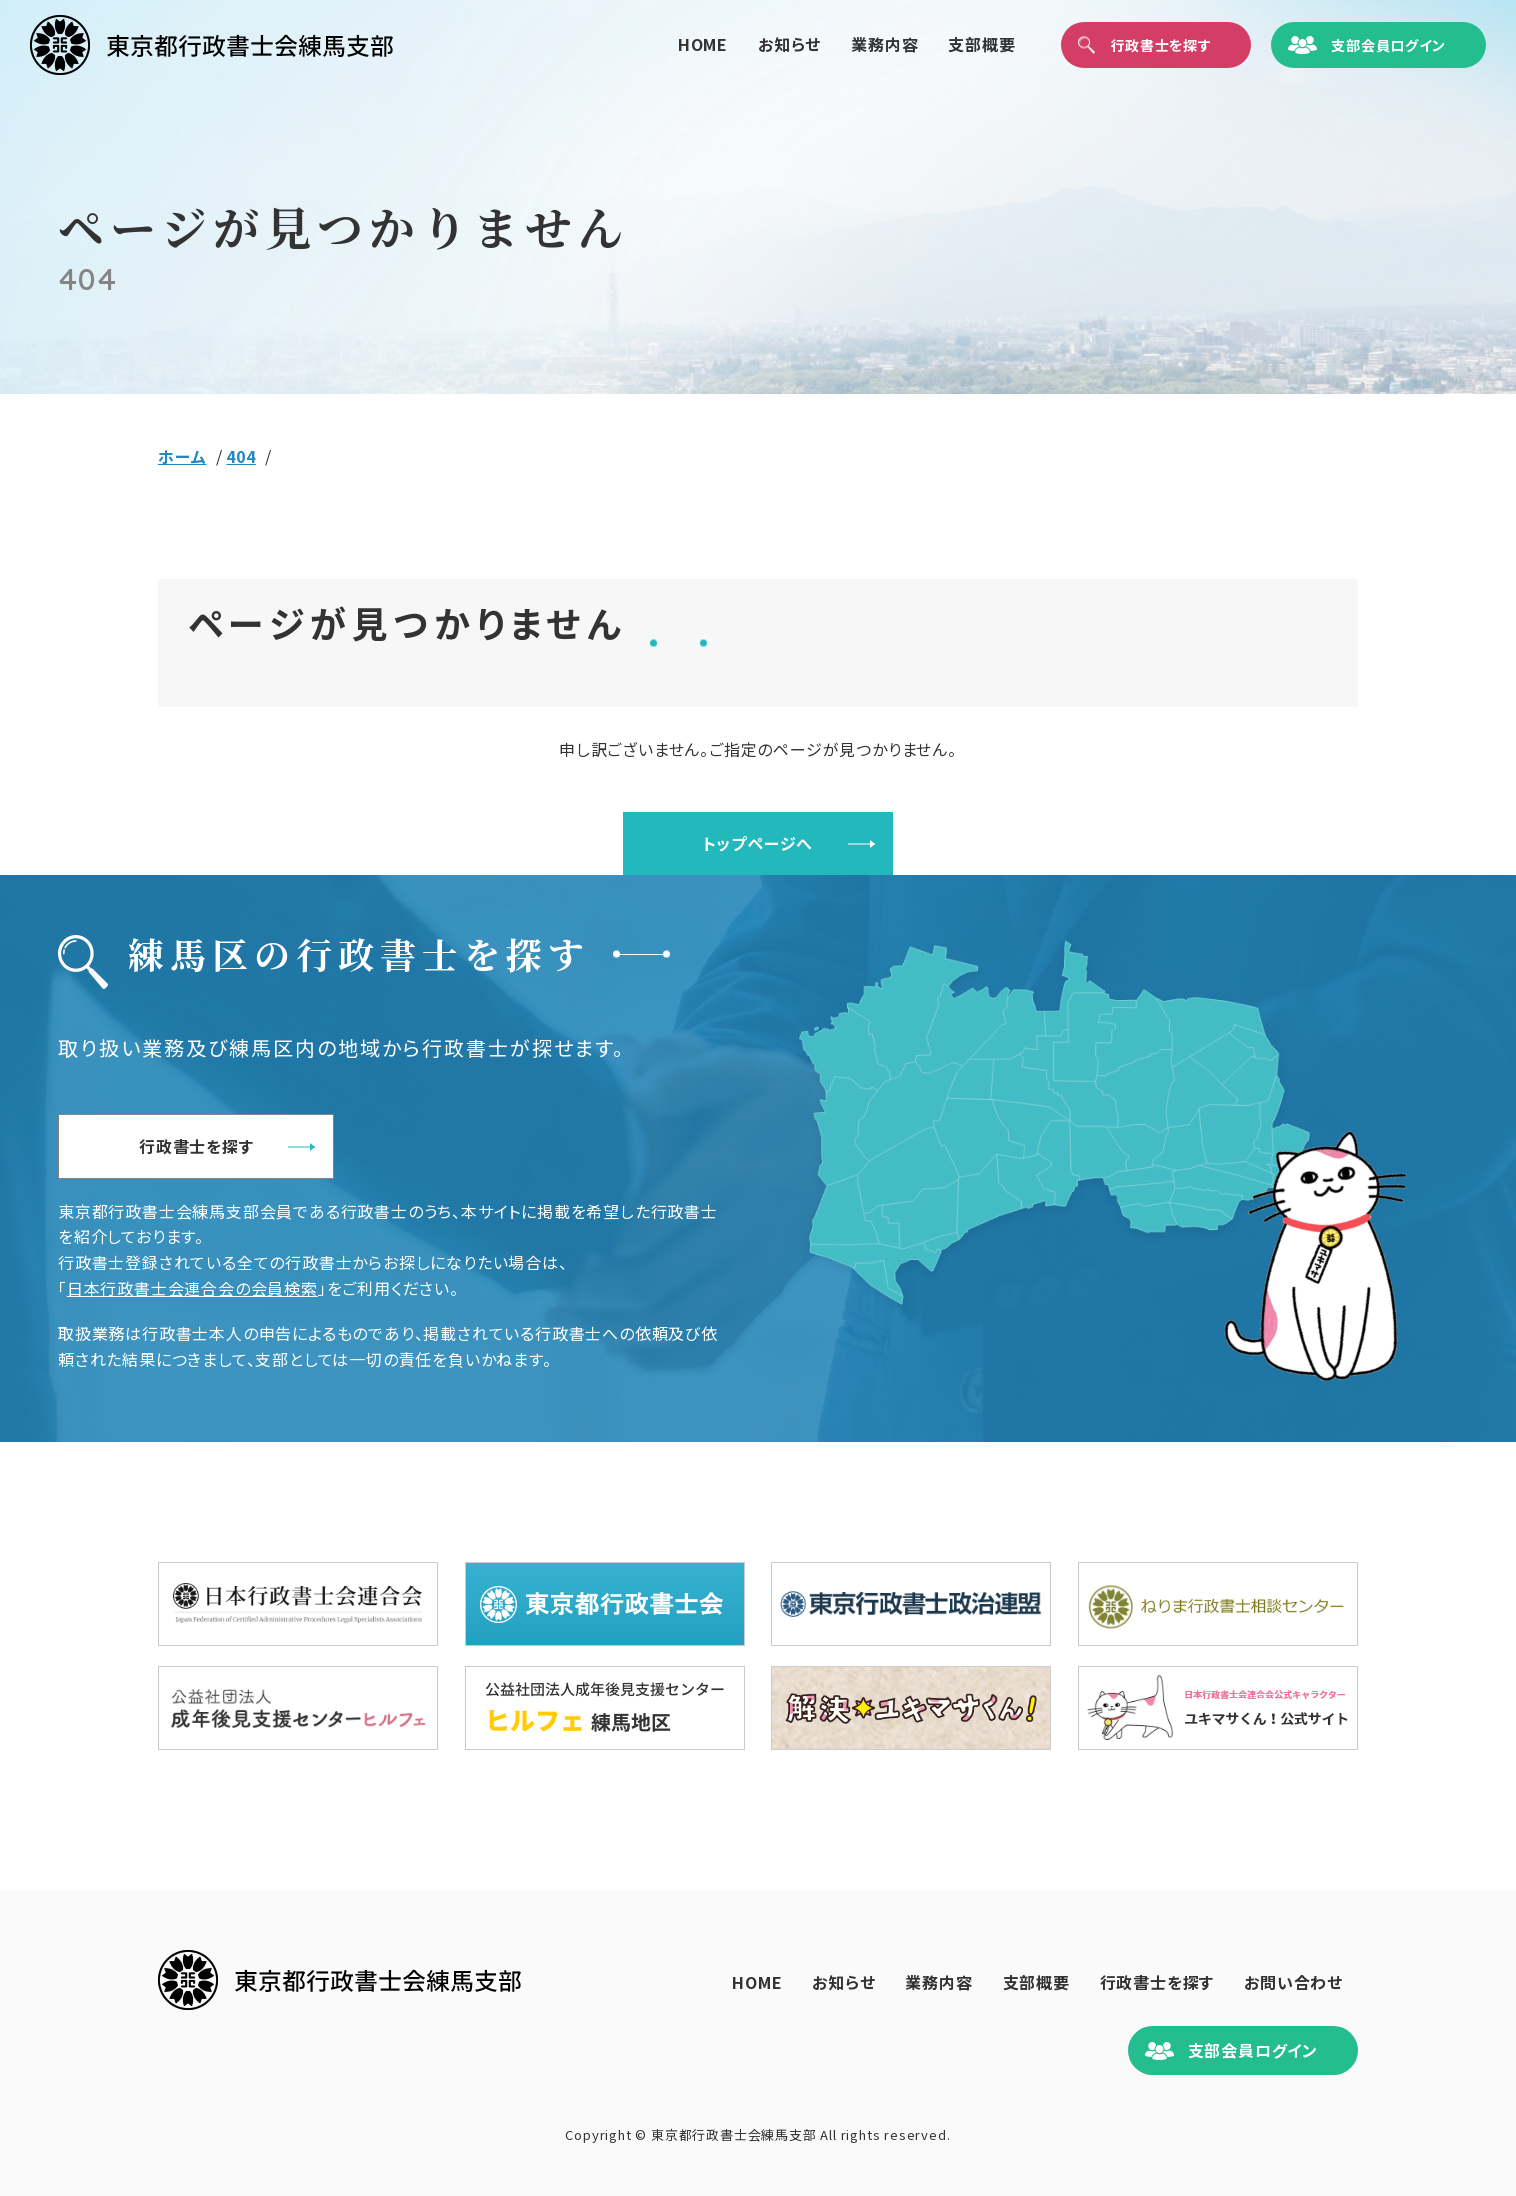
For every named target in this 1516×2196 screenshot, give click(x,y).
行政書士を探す (196, 1146)
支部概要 (952, 44)
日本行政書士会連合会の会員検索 (192, 1288)
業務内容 (855, 44)
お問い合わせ (1293, 1982)
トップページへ (758, 843)
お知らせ (759, 44)
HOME (673, 44)
